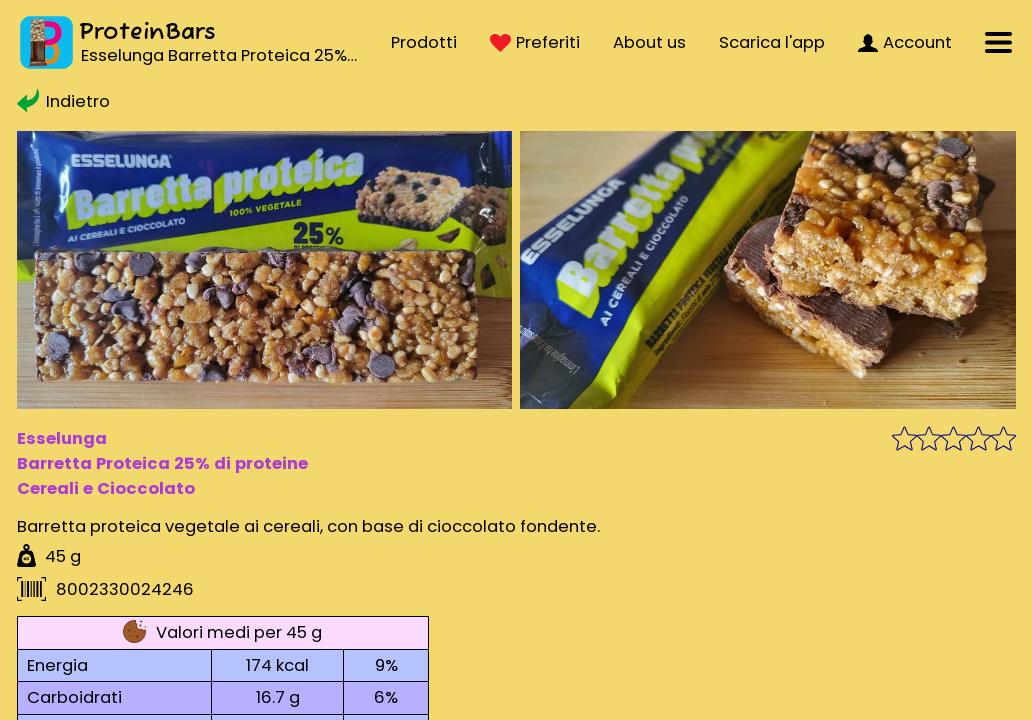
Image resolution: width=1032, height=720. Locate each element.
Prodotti (424, 42)
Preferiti (535, 42)
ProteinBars (147, 32)
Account (905, 42)
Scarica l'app (772, 42)
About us (649, 42)
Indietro (63, 101)
